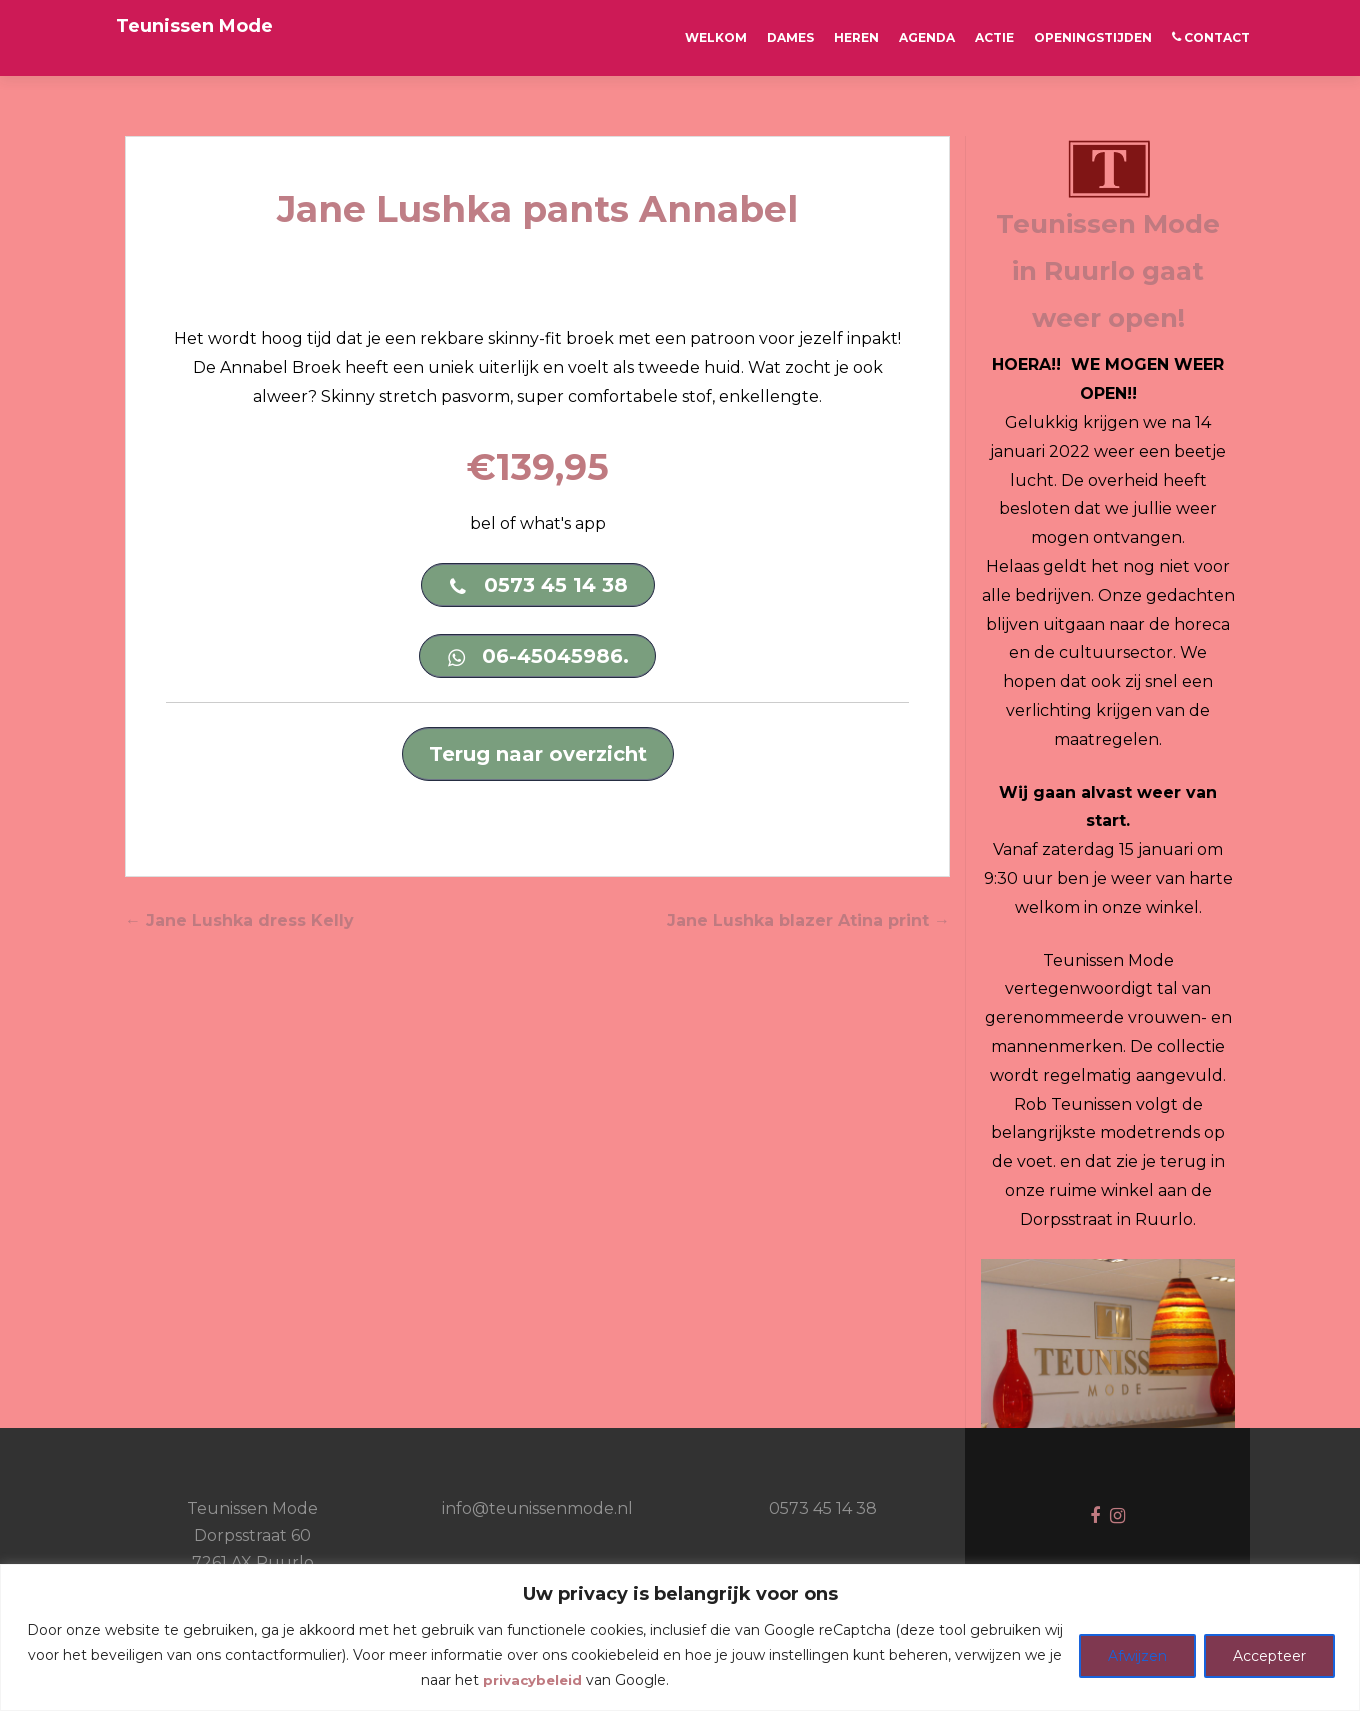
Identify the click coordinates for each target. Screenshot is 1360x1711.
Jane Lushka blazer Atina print (808, 922)
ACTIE (994, 37)
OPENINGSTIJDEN (1093, 37)
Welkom (716, 37)
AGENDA (927, 37)
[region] (680, 1637)
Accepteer (1269, 1656)
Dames (790, 37)
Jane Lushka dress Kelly (239, 922)
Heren (856, 37)
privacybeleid (532, 1680)
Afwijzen (1137, 1656)
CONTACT (1211, 37)
